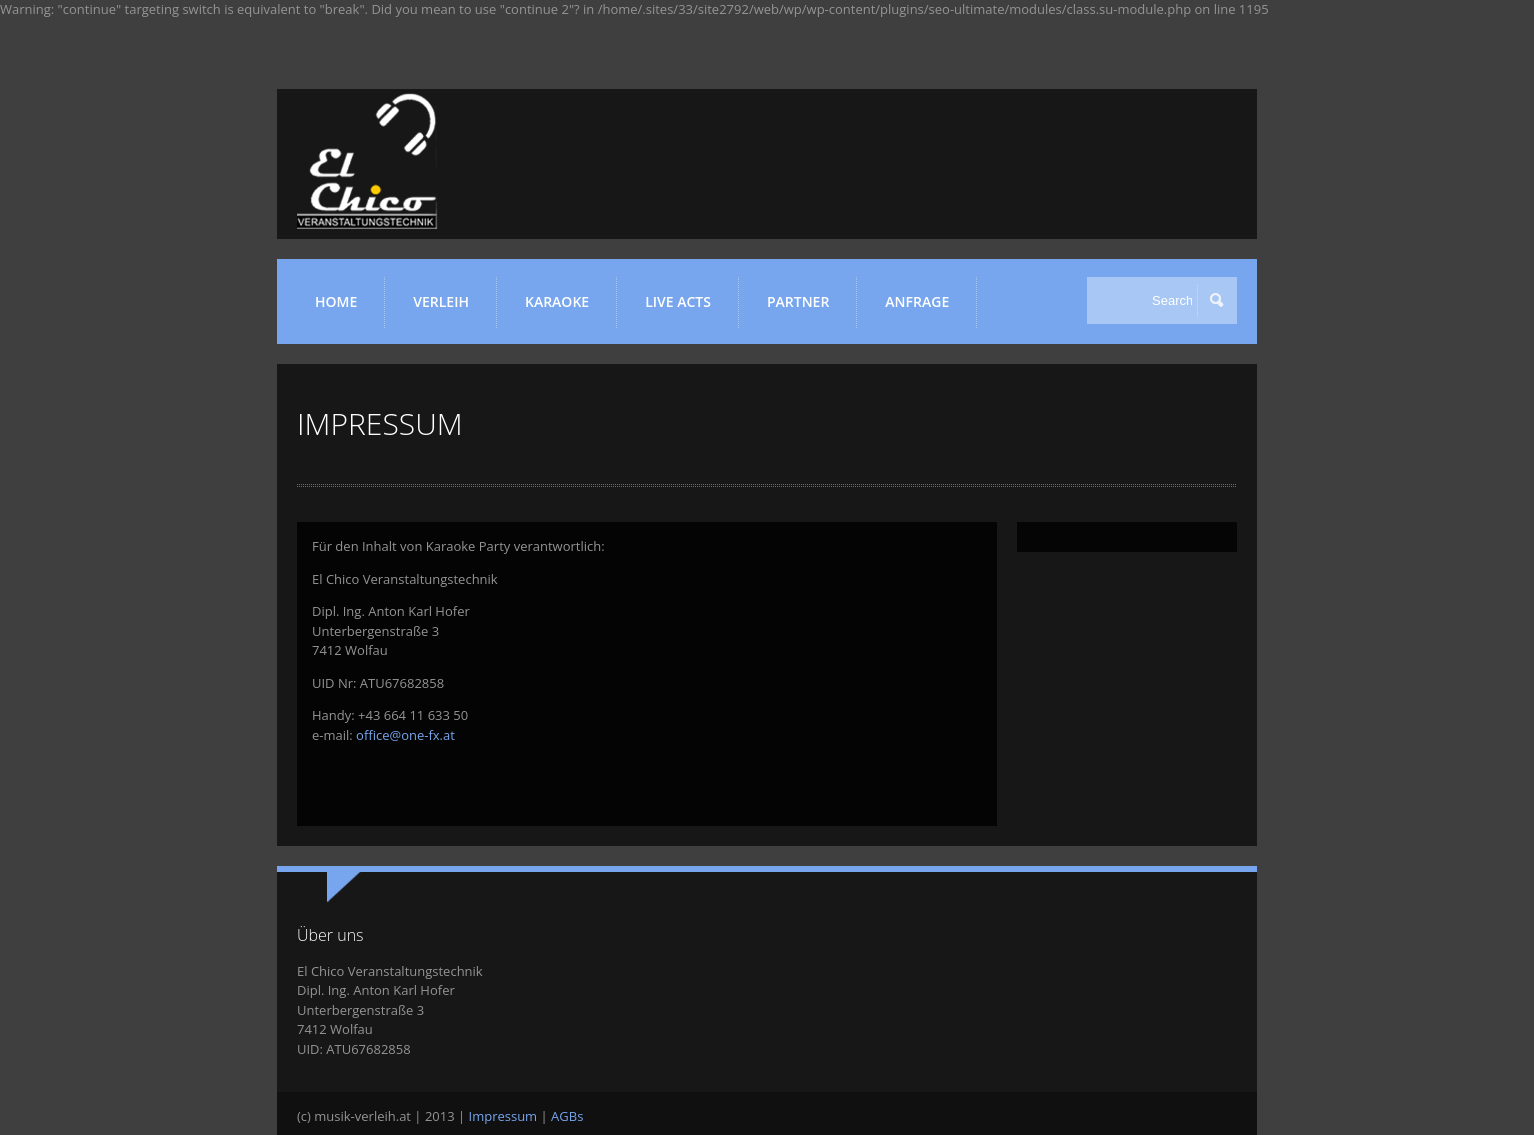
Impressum (503, 1116)
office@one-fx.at (405, 735)
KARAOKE (563, 309)
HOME (336, 301)
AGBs (567, 1116)
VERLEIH (447, 309)
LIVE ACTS (684, 309)
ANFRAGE (917, 301)
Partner (804, 309)
